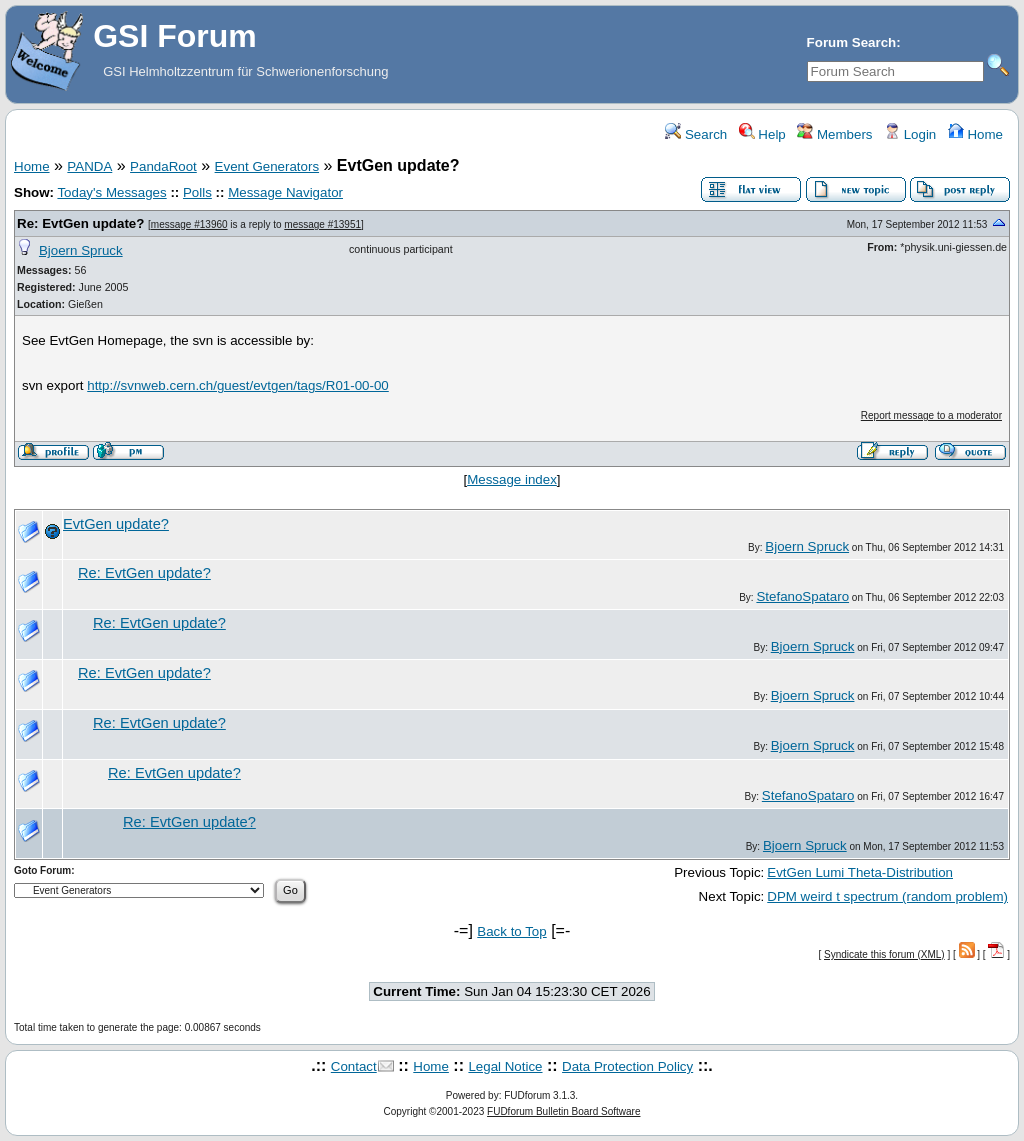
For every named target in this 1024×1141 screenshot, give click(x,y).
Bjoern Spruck (81, 250)
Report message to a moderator (931, 415)
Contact (354, 1066)
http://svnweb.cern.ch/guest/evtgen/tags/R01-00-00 (238, 385)
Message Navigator (285, 192)
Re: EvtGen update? (80, 223)
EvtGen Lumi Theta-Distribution (860, 872)
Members (834, 134)
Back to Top (511, 931)
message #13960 (189, 224)
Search (696, 134)
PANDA (89, 166)
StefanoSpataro (802, 596)
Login (910, 134)
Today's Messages (111, 192)
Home (975, 134)
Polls (197, 192)
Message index (512, 479)
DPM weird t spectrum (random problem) (887, 896)
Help (762, 134)
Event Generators (267, 166)
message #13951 (322, 224)
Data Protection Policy (627, 1066)
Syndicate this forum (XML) (884, 954)
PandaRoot (163, 166)
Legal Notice (505, 1066)
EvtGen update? (116, 524)
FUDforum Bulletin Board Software (563, 1111)
